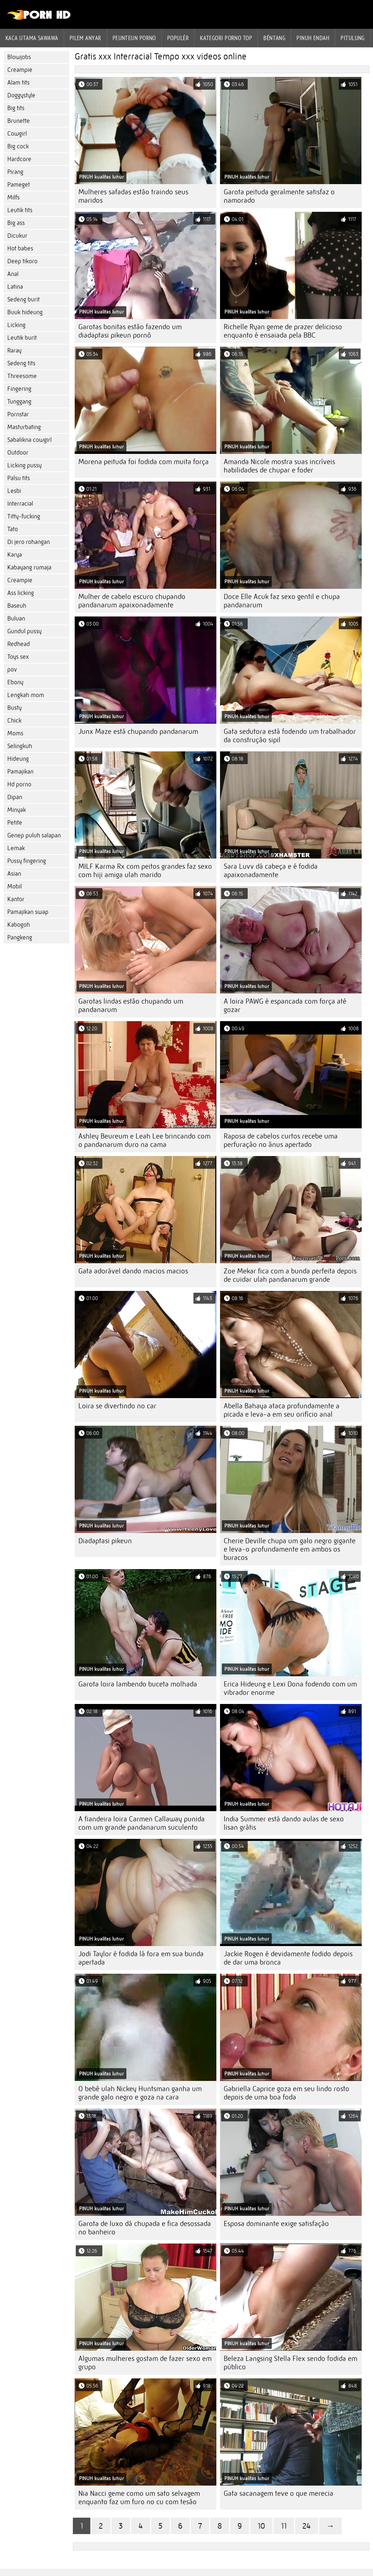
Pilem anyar (85, 38)
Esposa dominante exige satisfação (276, 2223)
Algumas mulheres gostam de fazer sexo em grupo (145, 2362)
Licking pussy (24, 465)
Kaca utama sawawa (31, 38)
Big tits (15, 108)
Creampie (19, 69)
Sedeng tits (21, 363)
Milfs (13, 197)
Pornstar (18, 414)
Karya (14, 554)
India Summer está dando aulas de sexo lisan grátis (284, 1823)
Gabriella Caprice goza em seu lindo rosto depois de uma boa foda (286, 2093)
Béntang (274, 38)
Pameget (18, 184)
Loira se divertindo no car (117, 1406)
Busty (14, 707)
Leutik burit (22, 337)
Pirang (15, 171)
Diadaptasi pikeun (105, 1541)
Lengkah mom (25, 695)
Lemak (16, 848)
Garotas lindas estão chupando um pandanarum (130, 1005)
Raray (14, 350)
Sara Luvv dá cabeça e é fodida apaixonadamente (271, 870)
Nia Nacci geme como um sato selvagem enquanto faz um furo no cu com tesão (139, 2497)
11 (284, 2525)
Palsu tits (18, 478)
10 (261, 2525)
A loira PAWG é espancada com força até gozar (285, 1005)
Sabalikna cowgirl (29, 439)
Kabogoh (18, 924)
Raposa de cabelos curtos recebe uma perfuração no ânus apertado (281, 1140)
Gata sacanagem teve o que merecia (278, 2493)
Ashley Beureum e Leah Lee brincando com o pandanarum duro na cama (144, 1140)
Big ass (16, 222)
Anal (13, 274)
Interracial (20, 503)
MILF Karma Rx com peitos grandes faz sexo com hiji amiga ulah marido (145, 870)
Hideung (18, 758)
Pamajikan (20, 771)
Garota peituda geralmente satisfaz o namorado (279, 196)
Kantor (15, 899)
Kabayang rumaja (29, 567)
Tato (12, 529)
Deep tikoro (22, 261)
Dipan (14, 797)
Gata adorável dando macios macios (133, 1271)
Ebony (15, 682)
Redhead (18, 644)
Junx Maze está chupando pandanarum (138, 731)
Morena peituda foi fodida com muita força (143, 462)
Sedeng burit (23, 299)
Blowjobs (19, 57)
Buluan (16, 618)
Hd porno (19, 784)
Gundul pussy (24, 631)
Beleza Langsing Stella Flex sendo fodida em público (290, 2362)
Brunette (18, 120)
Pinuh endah (313, 38)
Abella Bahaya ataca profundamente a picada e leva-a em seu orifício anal (281, 1410)
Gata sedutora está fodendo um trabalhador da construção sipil (290, 735)
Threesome (22, 376)
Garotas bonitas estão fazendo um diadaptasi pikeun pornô (130, 331)
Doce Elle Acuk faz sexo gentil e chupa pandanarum (282, 600)
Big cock (18, 146)
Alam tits (18, 82)
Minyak (16, 809)
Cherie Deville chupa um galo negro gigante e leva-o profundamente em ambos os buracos (290, 1549)
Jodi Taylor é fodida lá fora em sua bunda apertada (141, 1958)
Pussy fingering (26, 860)
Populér (178, 38)
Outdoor (17, 452)
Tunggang (19, 401)
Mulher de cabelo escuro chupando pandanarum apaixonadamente (131, 600)
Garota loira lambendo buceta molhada (137, 1684)
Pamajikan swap (27, 911)
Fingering (19, 388)
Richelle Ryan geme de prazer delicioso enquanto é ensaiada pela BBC (283, 331)
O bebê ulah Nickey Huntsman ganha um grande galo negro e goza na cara (140, 2093)
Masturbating (24, 427)
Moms (15, 733)
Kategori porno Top (226, 38)
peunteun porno (134, 38)
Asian (14, 873)
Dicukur (17, 235)
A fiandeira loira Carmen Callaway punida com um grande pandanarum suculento (141, 1823)
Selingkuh (19, 746)
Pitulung (353, 38)
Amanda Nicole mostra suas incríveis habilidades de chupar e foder (279, 466)
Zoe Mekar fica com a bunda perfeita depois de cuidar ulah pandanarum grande (290, 1275)
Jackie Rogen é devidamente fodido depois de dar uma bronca (288, 1958)
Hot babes (20, 248)
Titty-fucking (23, 516)
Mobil (14, 886)
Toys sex (18, 656)
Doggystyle (21, 95)
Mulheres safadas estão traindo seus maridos (133, 196)
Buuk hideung (25, 312)
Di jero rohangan (28, 541)
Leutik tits (19, 210)
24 (306, 2525)
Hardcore (19, 159)
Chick (14, 720)
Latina (15, 286)
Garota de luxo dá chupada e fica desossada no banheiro (144, 2227)
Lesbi (14, 490)
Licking (16, 325)
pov (12, 669)
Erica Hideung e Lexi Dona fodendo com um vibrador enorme (290, 1688)
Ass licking (20, 592)
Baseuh (16, 605)
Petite (14, 822)
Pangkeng (19, 937)
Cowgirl (17, 133)
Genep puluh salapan (34, 835)
